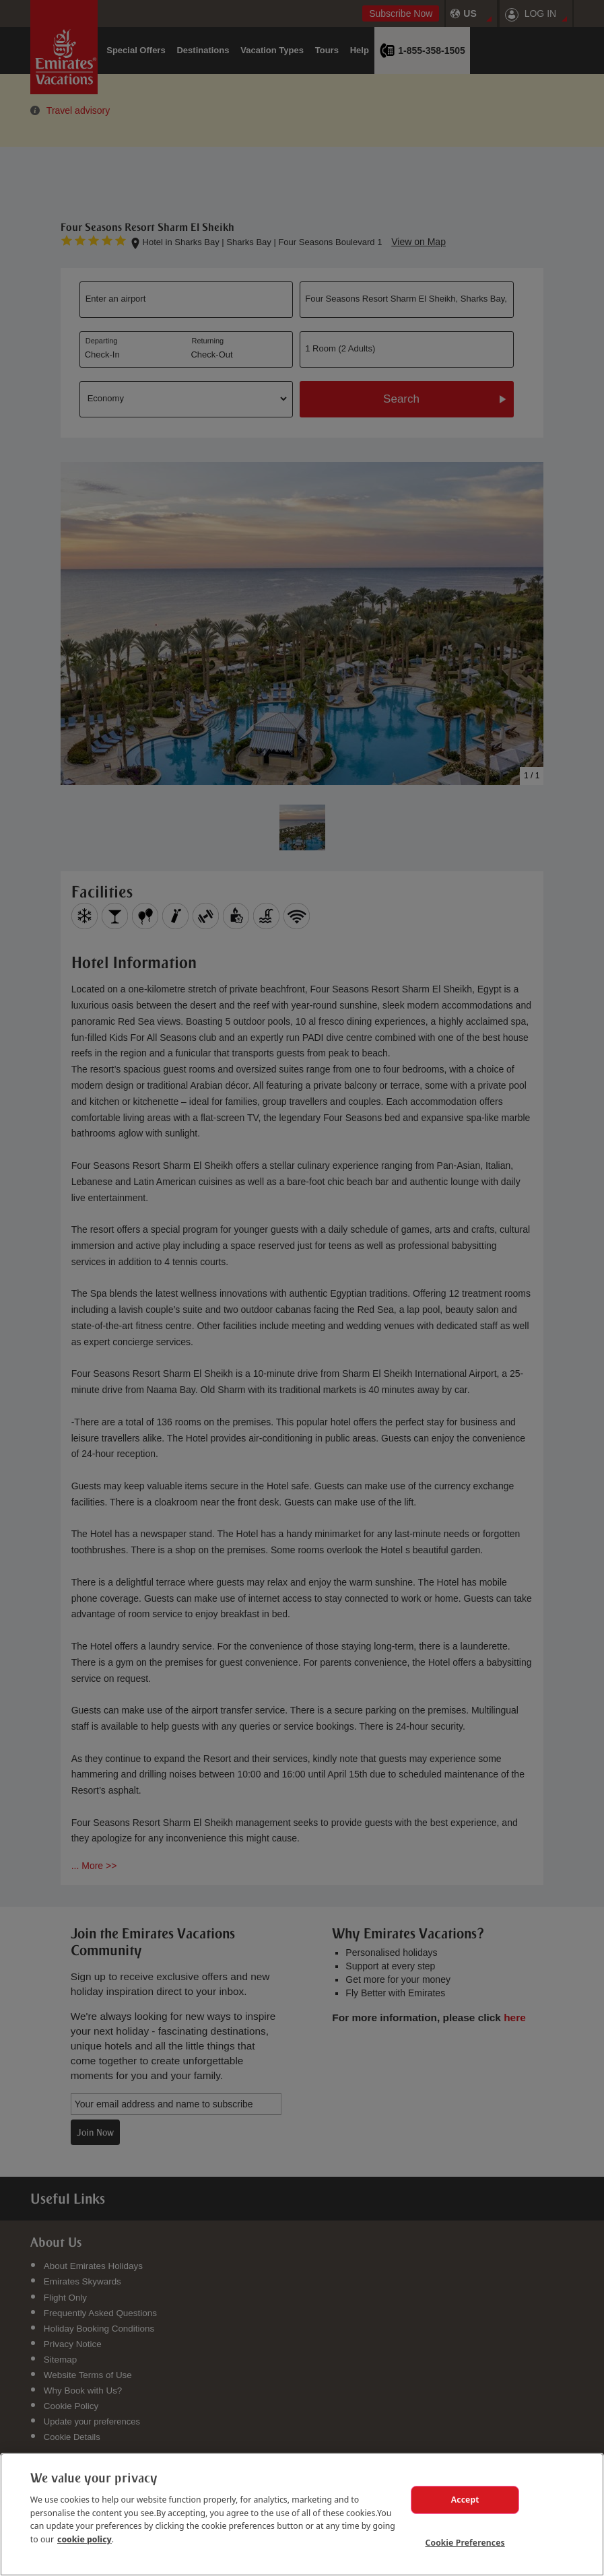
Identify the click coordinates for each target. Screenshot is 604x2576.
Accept (465, 2498)
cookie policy (84, 2536)
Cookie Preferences (465, 2542)
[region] (302, 2513)
